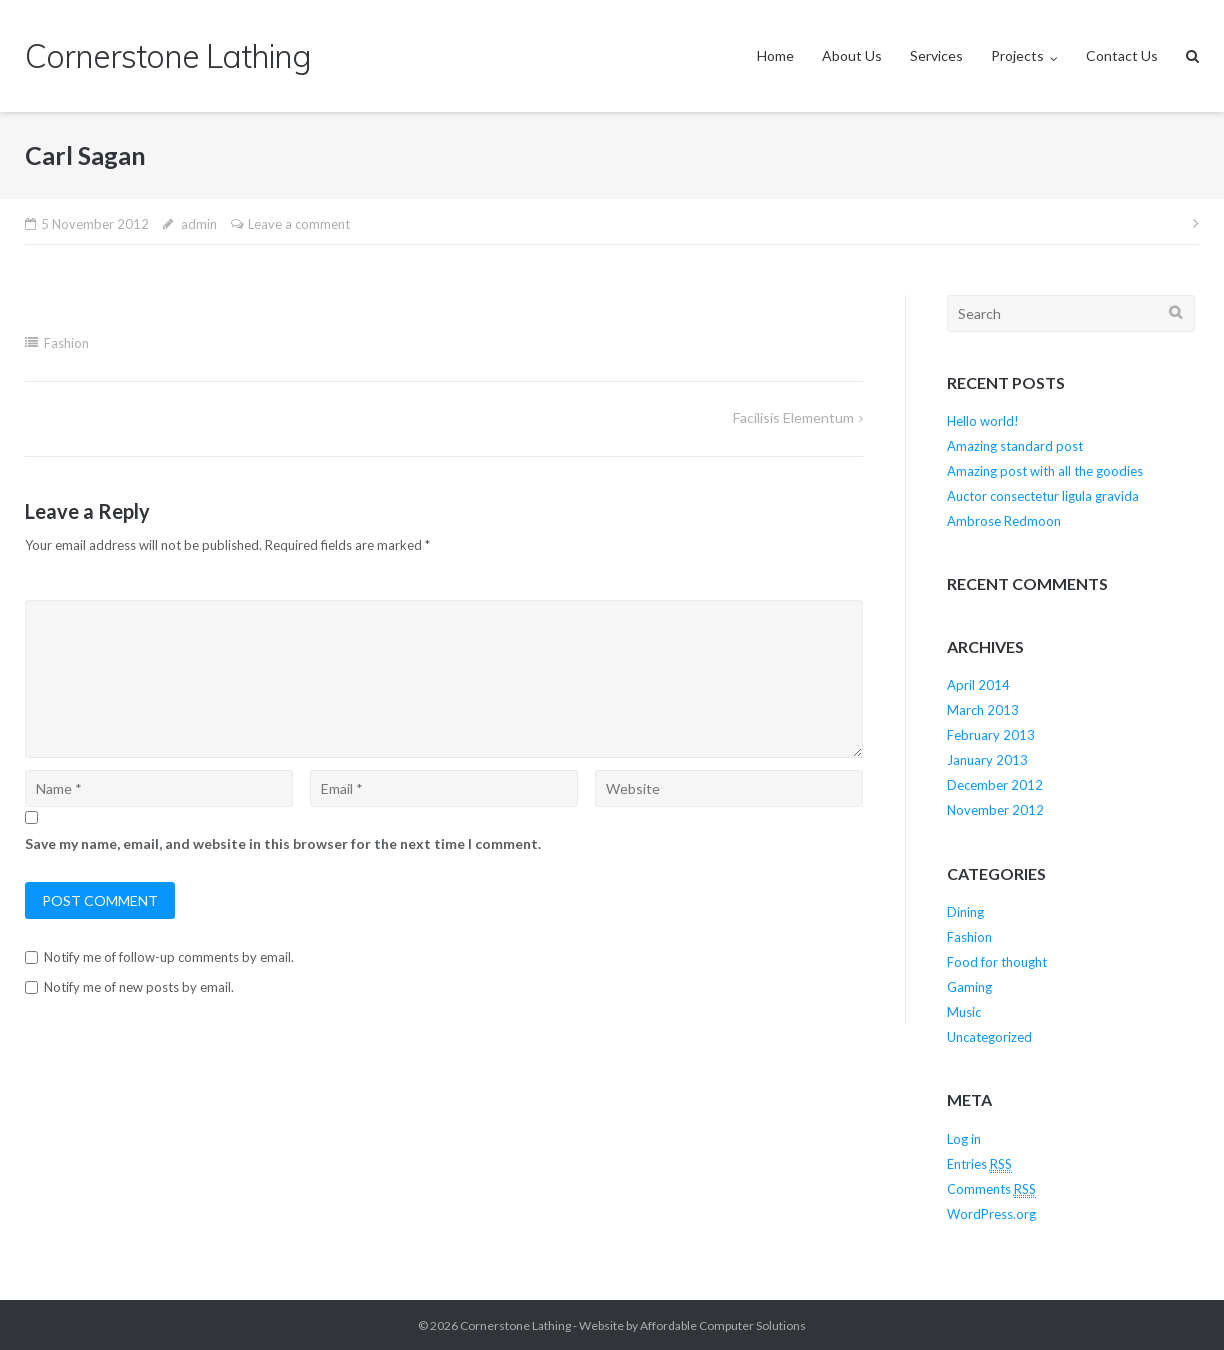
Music (964, 1012)
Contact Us (1122, 55)
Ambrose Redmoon (1004, 521)
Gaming (969, 987)
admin (199, 224)
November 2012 (995, 810)
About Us (852, 55)
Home (775, 55)
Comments (991, 1189)
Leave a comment (299, 224)
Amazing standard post (1015, 446)
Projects (1017, 55)
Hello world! (983, 421)
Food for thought (997, 962)
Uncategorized (989, 1037)
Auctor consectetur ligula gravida (1043, 496)
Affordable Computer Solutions (723, 1325)
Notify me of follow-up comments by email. (169, 957)
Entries (979, 1164)
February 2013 (991, 735)
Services (936, 55)
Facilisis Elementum (793, 417)
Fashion (66, 343)
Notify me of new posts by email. (139, 987)
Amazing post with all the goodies (1045, 471)
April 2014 (978, 685)
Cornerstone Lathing (515, 1325)
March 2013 (983, 710)
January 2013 (987, 760)
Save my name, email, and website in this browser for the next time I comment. (283, 843)
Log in (964, 1139)
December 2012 (995, 785)
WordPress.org (991, 1214)
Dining (965, 912)
